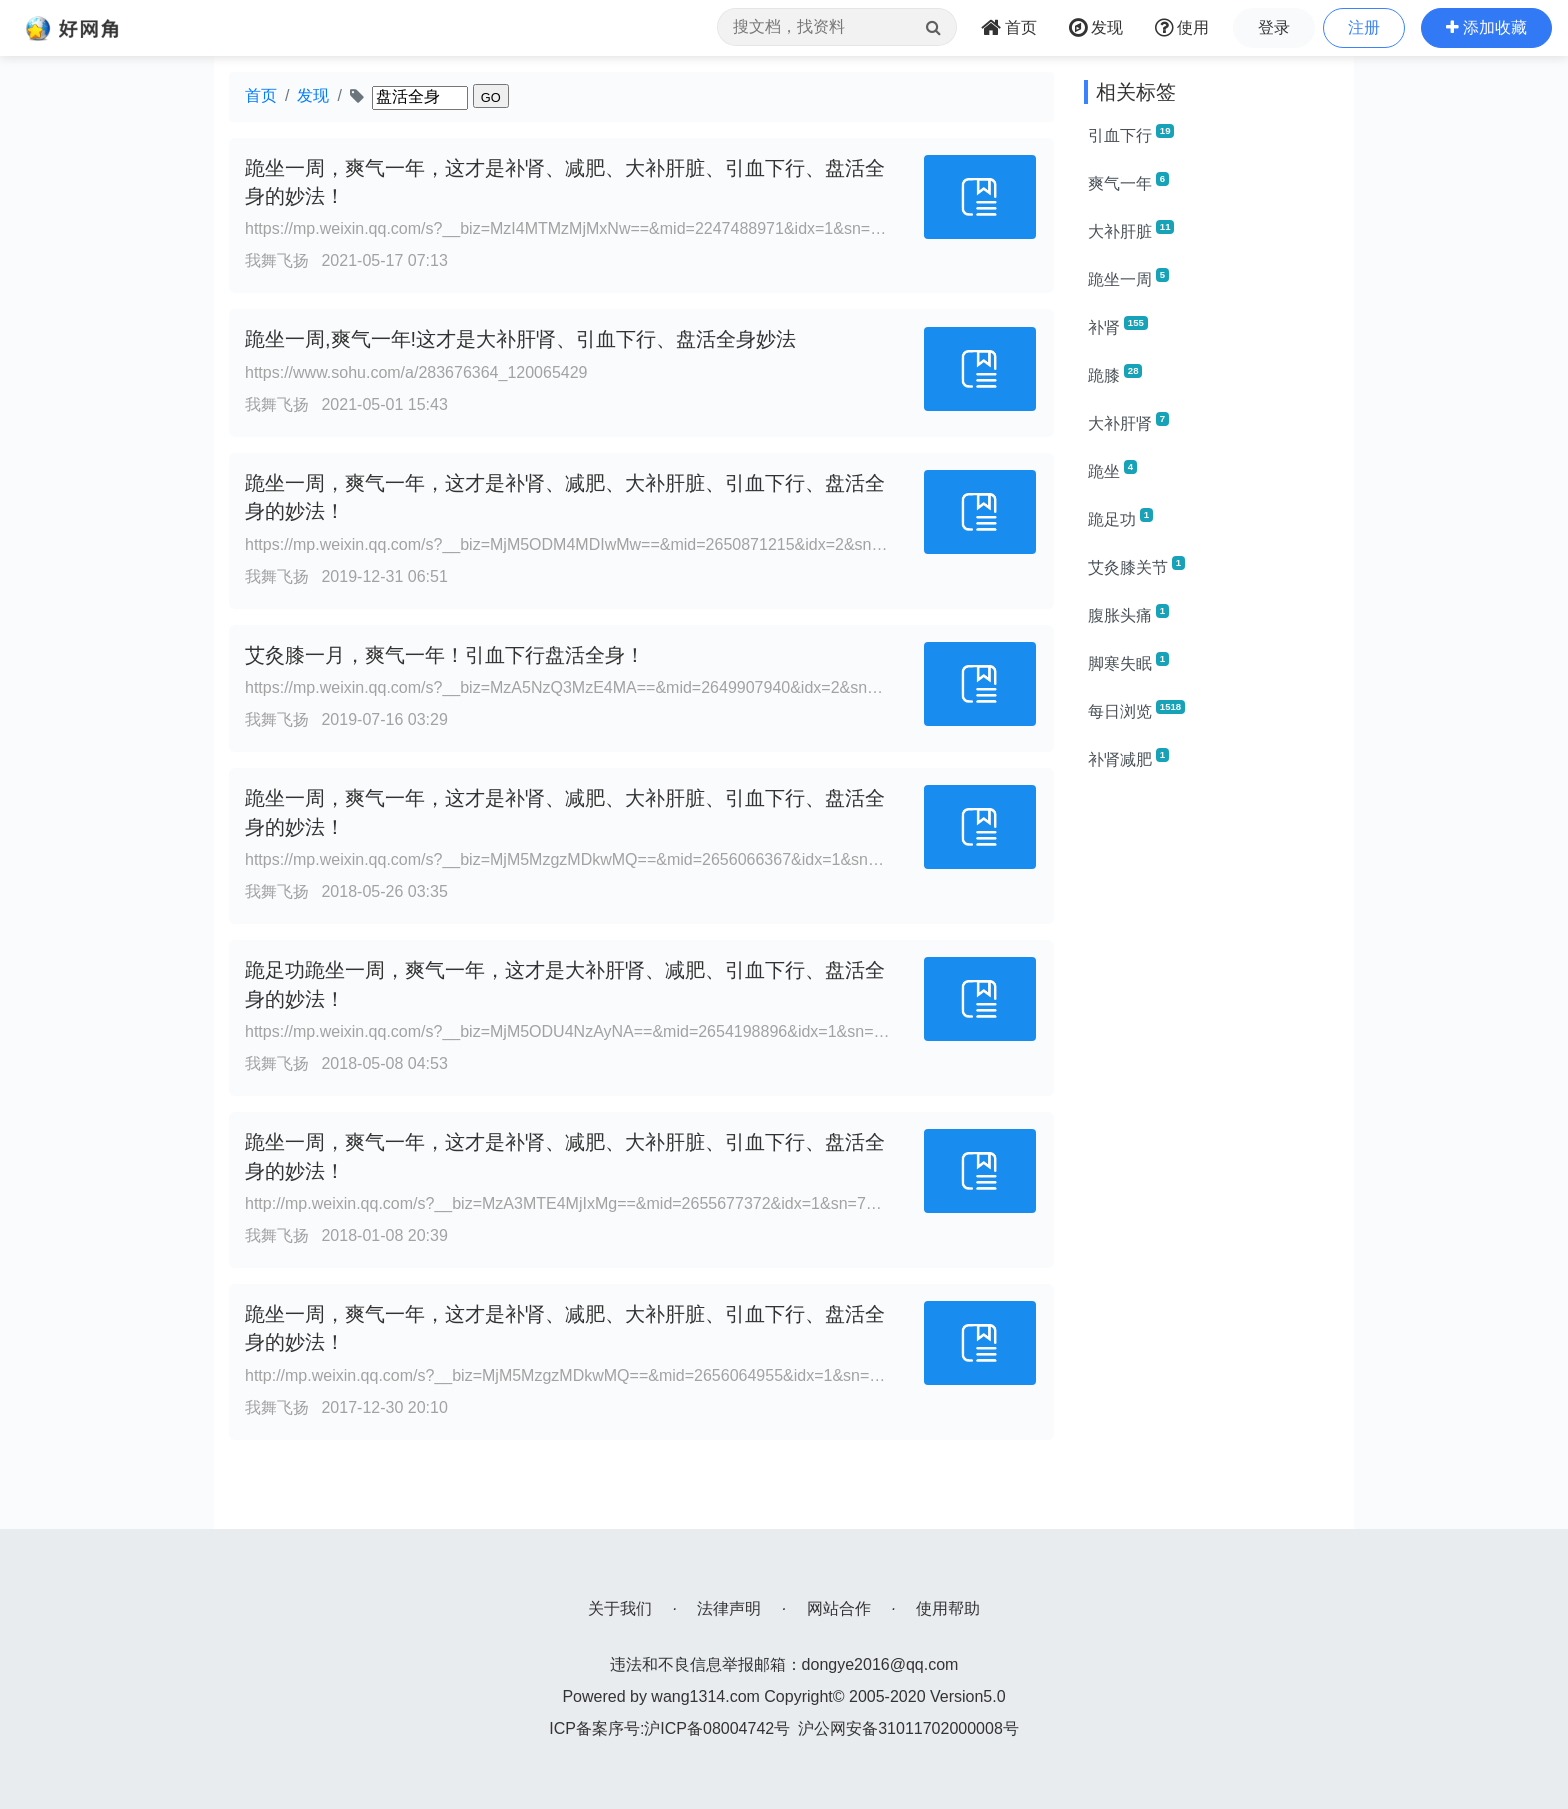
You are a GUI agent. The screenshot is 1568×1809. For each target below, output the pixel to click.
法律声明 (729, 1608)
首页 (261, 95)
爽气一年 (1128, 182)
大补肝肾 (1128, 422)
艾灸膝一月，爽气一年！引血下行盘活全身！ (445, 655)
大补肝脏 (1131, 230)
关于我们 (620, 1608)
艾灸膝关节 (1136, 566)
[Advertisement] (1211, 1088)
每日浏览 (1136, 710)
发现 (313, 95)
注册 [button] (1364, 27)
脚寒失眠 (1128, 662)
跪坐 (1112, 470)
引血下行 (1131, 134)
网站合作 (839, 1608)
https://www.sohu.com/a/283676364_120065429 (416, 372)
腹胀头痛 (1128, 614)
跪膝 (1115, 374)
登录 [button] (1274, 27)
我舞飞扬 (277, 260)
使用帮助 (948, 1608)
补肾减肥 (1128, 758)
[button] (1486, 28)
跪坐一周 (1128, 278)
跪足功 (1120, 518)
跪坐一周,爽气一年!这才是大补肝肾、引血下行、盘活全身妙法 (520, 339)
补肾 (1118, 326)
